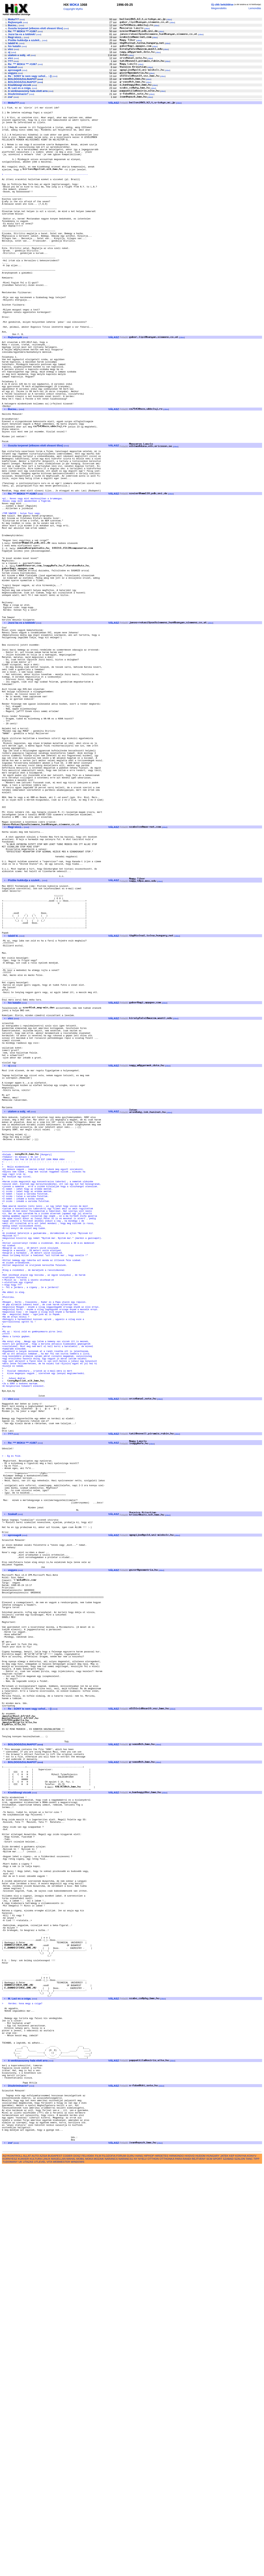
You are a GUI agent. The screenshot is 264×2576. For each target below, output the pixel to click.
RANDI (187, 2569)
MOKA (74, 4)
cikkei (169, 20)
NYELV (142, 2569)
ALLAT (27, 2566)
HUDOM (200, 2566)
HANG (139, 2566)
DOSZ (77, 2566)
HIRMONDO (176, 2566)
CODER (68, 2566)
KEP (231, 2566)
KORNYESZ (9, 2569)
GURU (131, 2566)
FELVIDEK (87, 2566)
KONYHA (240, 2566)
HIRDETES (161, 2566)
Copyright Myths (73, 8)
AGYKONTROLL (12, 2566)
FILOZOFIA (109, 2566)
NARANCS (111, 2569)
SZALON (239, 2569)
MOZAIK (99, 2569)
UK (20, 2572)
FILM (98, 2566)
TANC (249, 2569)
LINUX (46, 2569)
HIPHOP (149, 2566)
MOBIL (80, 2569)
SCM (209, 2569)
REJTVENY (199, 2569)
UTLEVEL (40, 2572)
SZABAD (228, 2569)
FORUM (121, 2566)
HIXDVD (190, 2566)
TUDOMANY (10, 2572)
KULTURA (36, 2569)
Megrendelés (219, 8)
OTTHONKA (167, 2569)
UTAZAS (28, 2572)
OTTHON (153, 2569)
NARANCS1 (126, 2569)
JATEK (224, 2566)
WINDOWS (77, 2572)
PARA (178, 2569)
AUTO (35, 2566)
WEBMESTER (61, 2572)
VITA (49, 2572)
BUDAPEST (55, 2566)
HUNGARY (213, 2566)
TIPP (256, 2569)
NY (136, 2569)
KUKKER (23, 2569)
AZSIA (43, 2566)
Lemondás (255, 8)
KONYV (251, 2566)
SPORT (217, 2569)
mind (22, 20)
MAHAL (71, 2569)
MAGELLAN (58, 2569)
